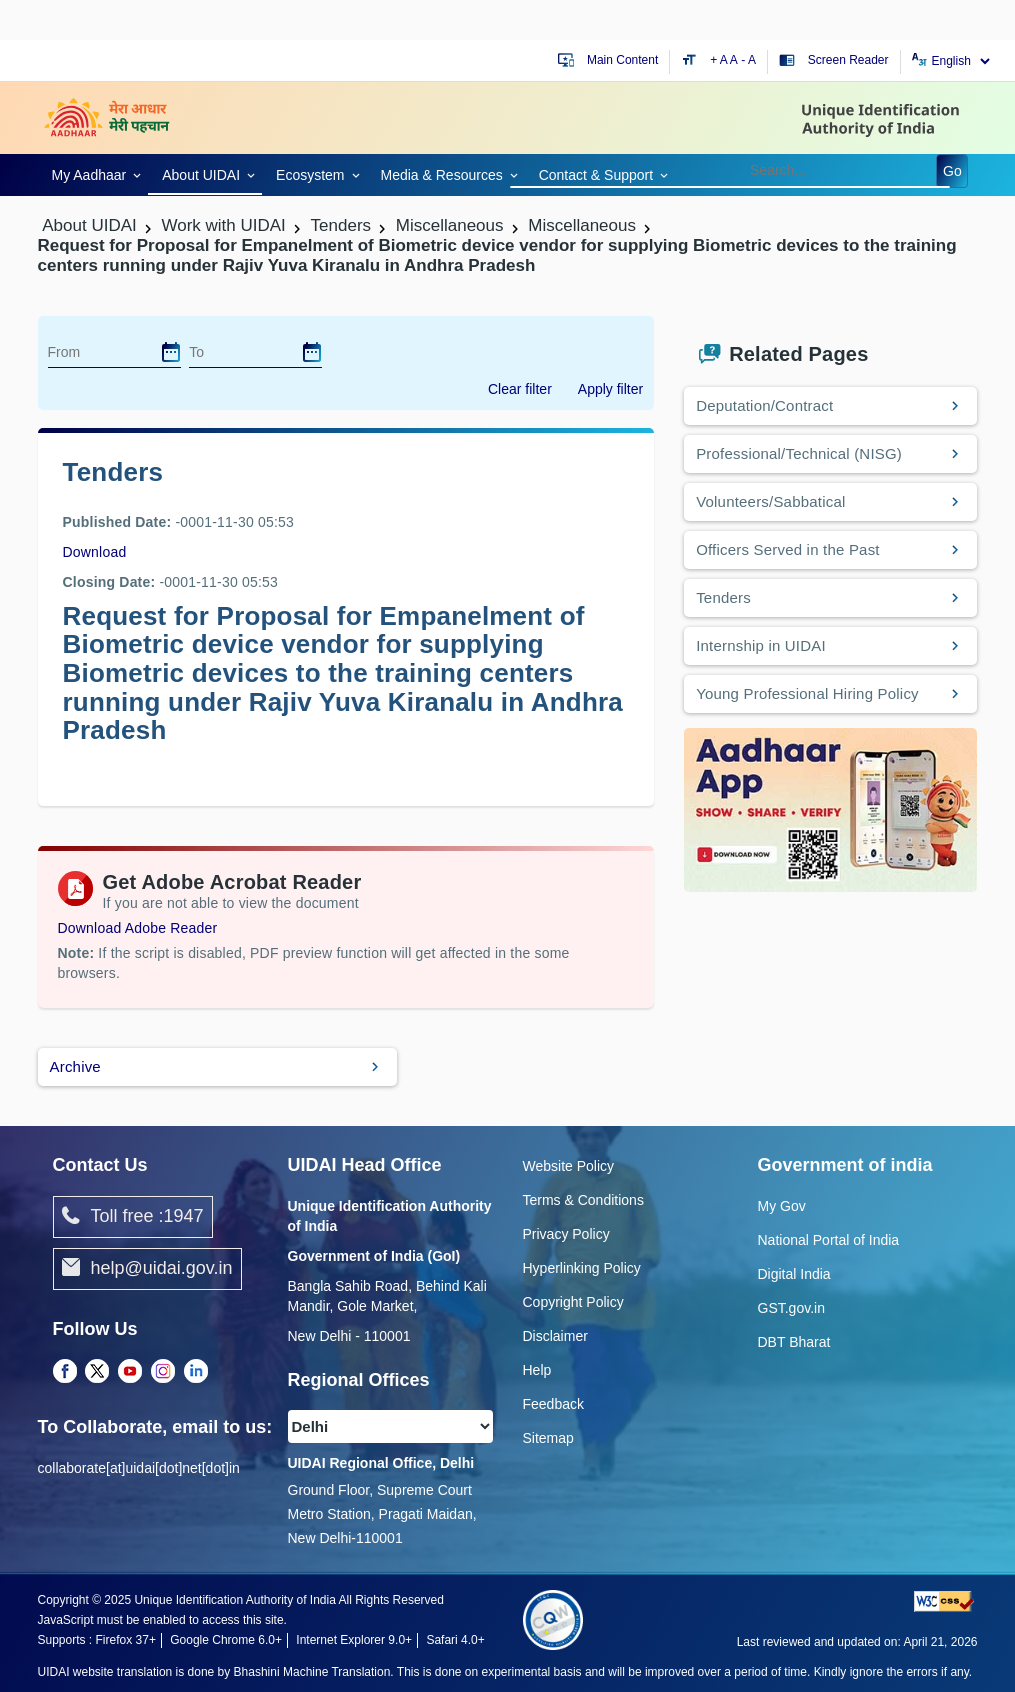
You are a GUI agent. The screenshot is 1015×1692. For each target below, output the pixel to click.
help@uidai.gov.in (147, 1269)
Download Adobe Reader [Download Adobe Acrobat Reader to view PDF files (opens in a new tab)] (138, 928)
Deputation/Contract (764, 405)
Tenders (723, 597)
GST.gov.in (791, 1308)
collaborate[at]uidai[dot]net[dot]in (139, 1468)
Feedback (553, 1404)
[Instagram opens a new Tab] (163, 1373)
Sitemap (548, 1438)
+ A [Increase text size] (720, 60)
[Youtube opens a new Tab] (130, 1373)
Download (95, 552)
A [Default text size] (734, 60)
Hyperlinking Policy (582, 1268)
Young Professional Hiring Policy (807, 693)
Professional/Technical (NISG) (799, 453)
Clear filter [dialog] (520, 389)
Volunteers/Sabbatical (770, 501)
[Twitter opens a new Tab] (97, 1373)
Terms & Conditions (583, 1200)
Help (537, 1370)
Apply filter (610, 389)
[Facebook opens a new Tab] (65, 1373)
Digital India (794, 1274)
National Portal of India (829, 1240)
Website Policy (569, 1166)
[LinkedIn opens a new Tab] (196, 1373)
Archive (75, 1066)
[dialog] (171, 352)
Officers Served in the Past (788, 549)
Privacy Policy (566, 1234)
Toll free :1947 (133, 1217)
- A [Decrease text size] (748, 60)
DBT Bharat (794, 1342)
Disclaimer (555, 1336)
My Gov (782, 1206)
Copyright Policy (573, 1302)
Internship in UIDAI (761, 645)
